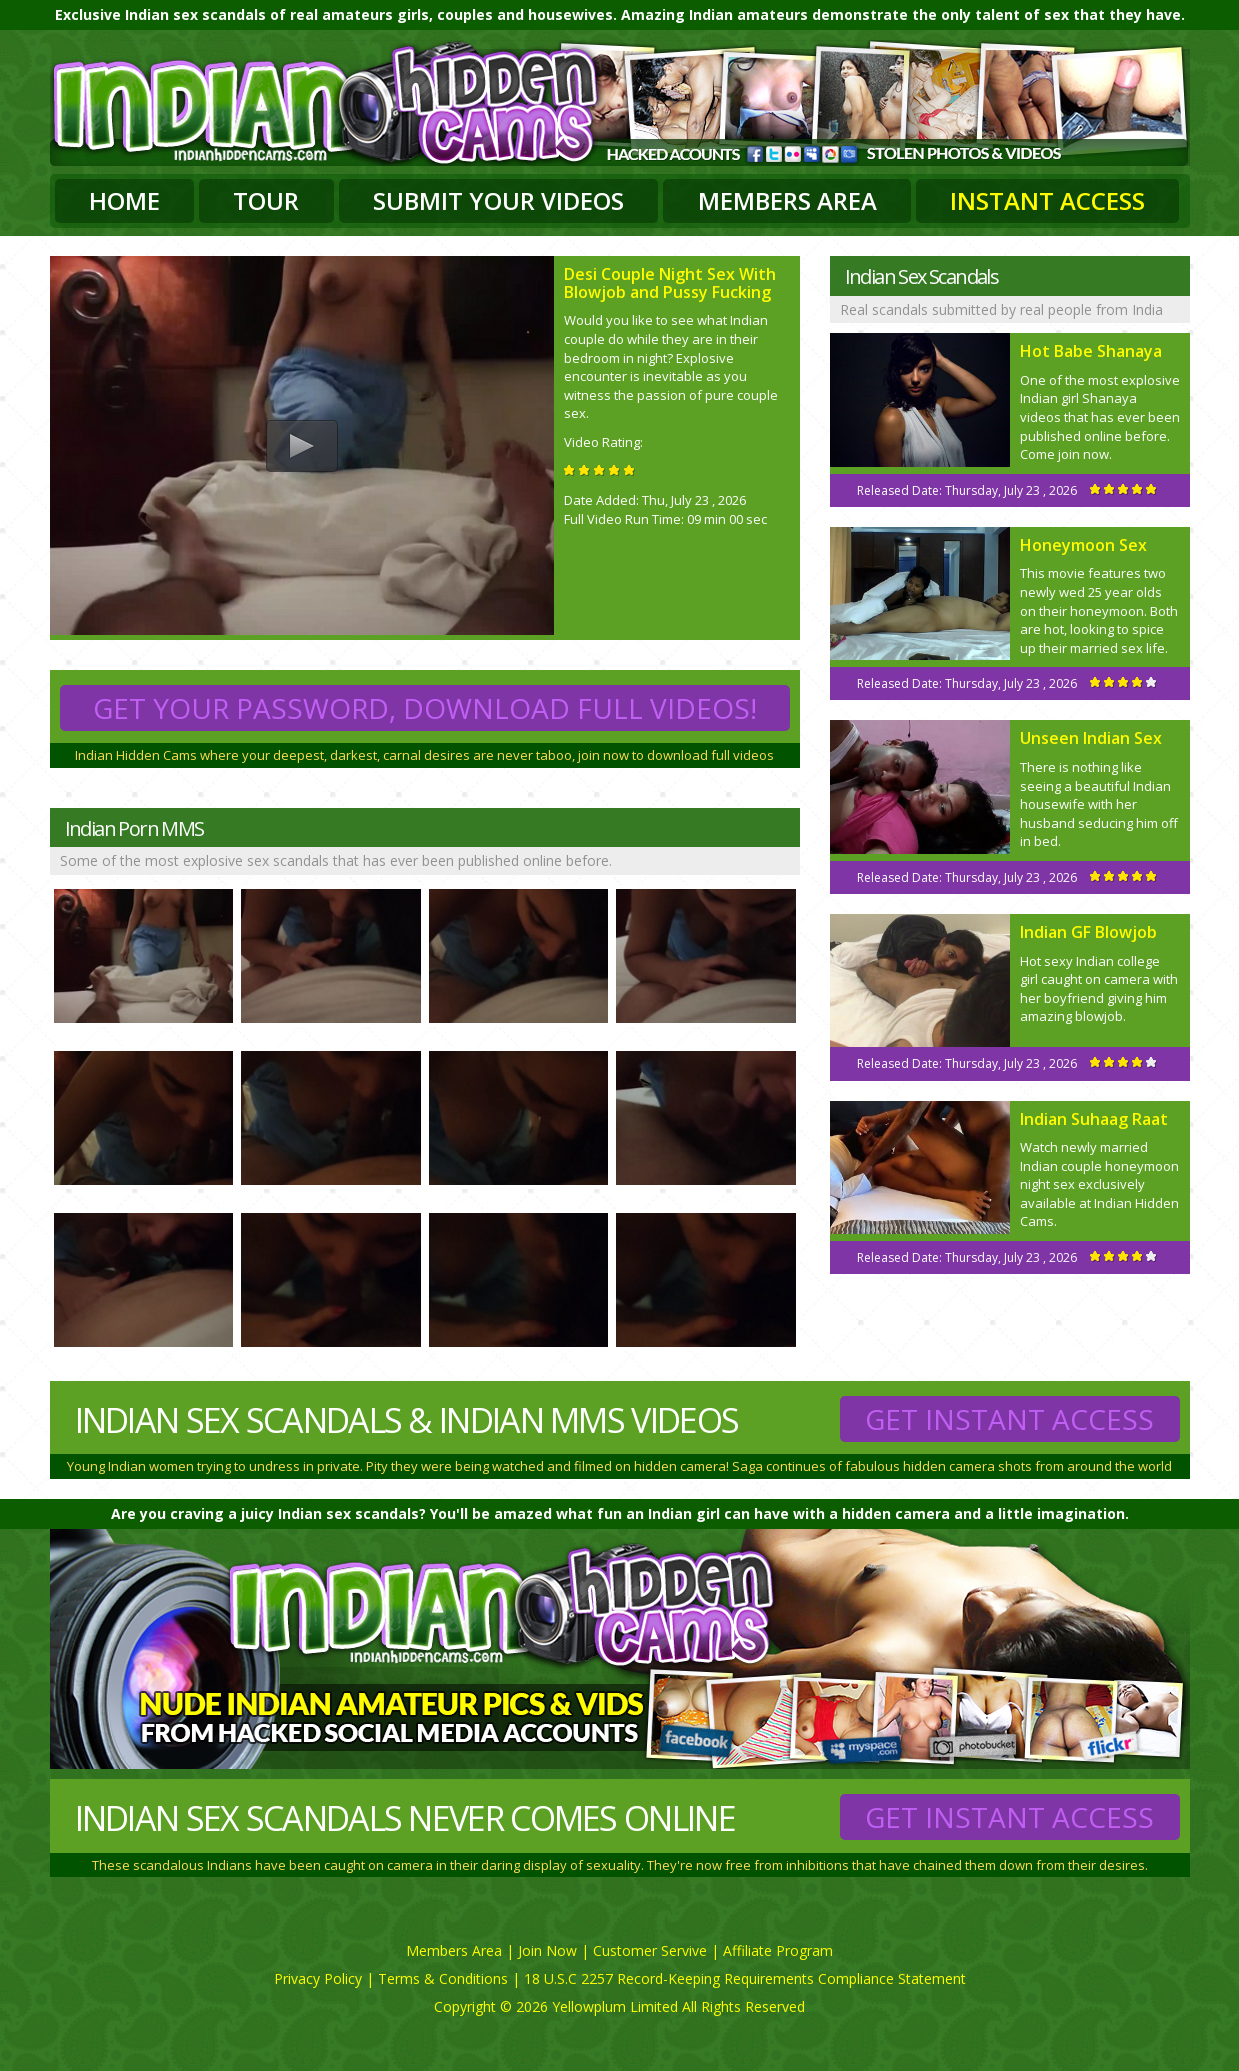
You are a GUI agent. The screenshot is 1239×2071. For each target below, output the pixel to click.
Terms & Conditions (443, 1978)
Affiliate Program (778, 1950)
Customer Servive (650, 1950)
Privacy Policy (318, 1978)
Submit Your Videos (498, 200)
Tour (266, 200)
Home (124, 200)
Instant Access (1047, 200)
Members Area (787, 200)
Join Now (547, 1950)
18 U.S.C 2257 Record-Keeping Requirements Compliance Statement (745, 1978)
